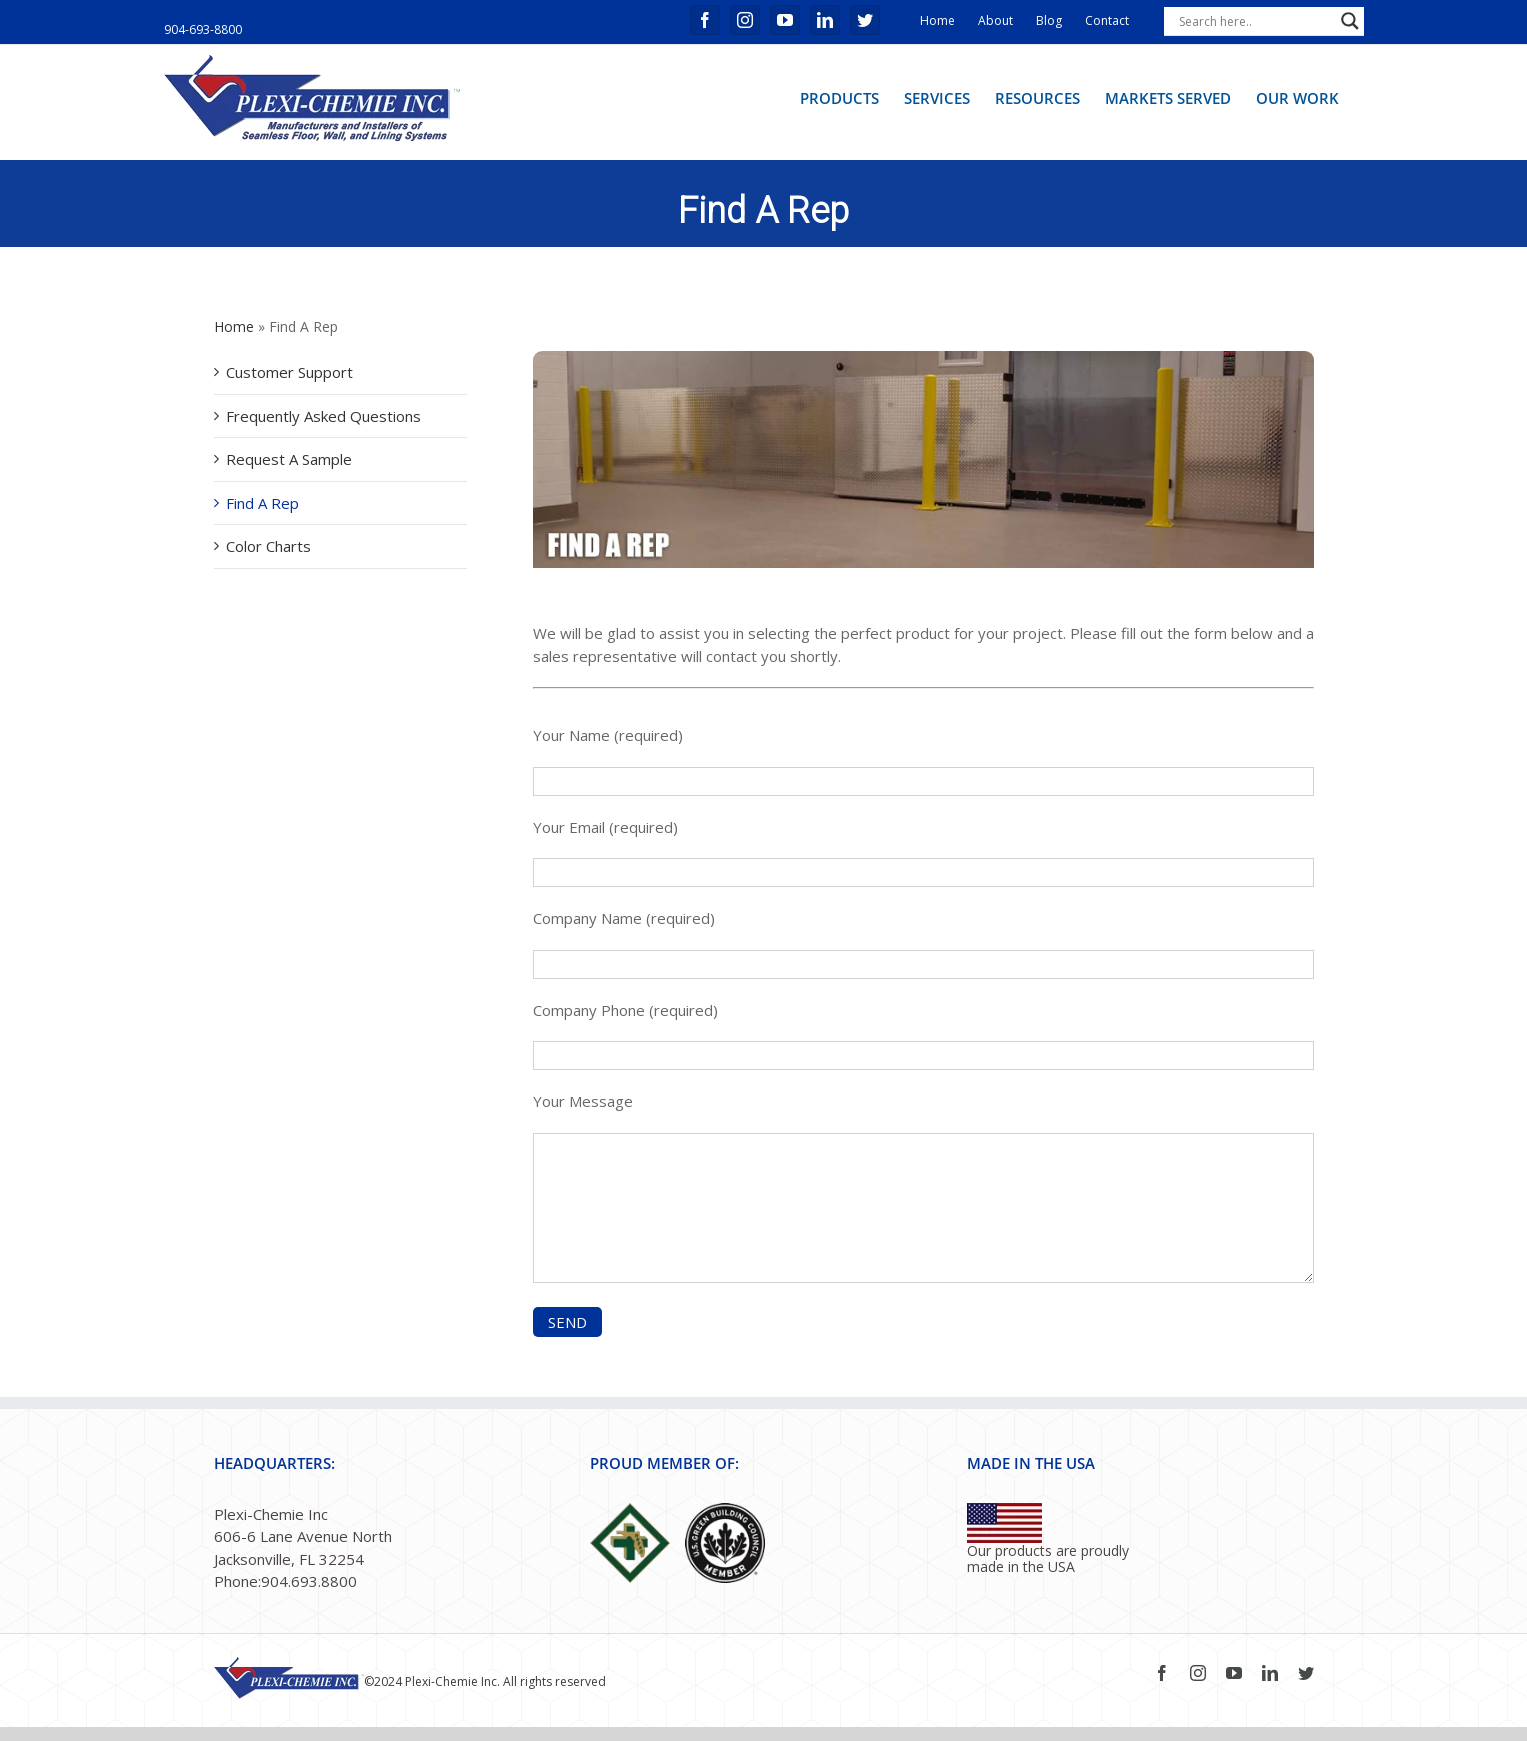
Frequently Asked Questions (323, 416)
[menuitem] (839, 97)
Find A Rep (262, 503)
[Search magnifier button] (1350, 21)
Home (937, 20)
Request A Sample (289, 459)
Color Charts (268, 546)
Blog (1049, 20)
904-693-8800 (203, 29)
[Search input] (1255, 21)
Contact (1107, 20)
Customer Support (289, 372)
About (995, 20)
